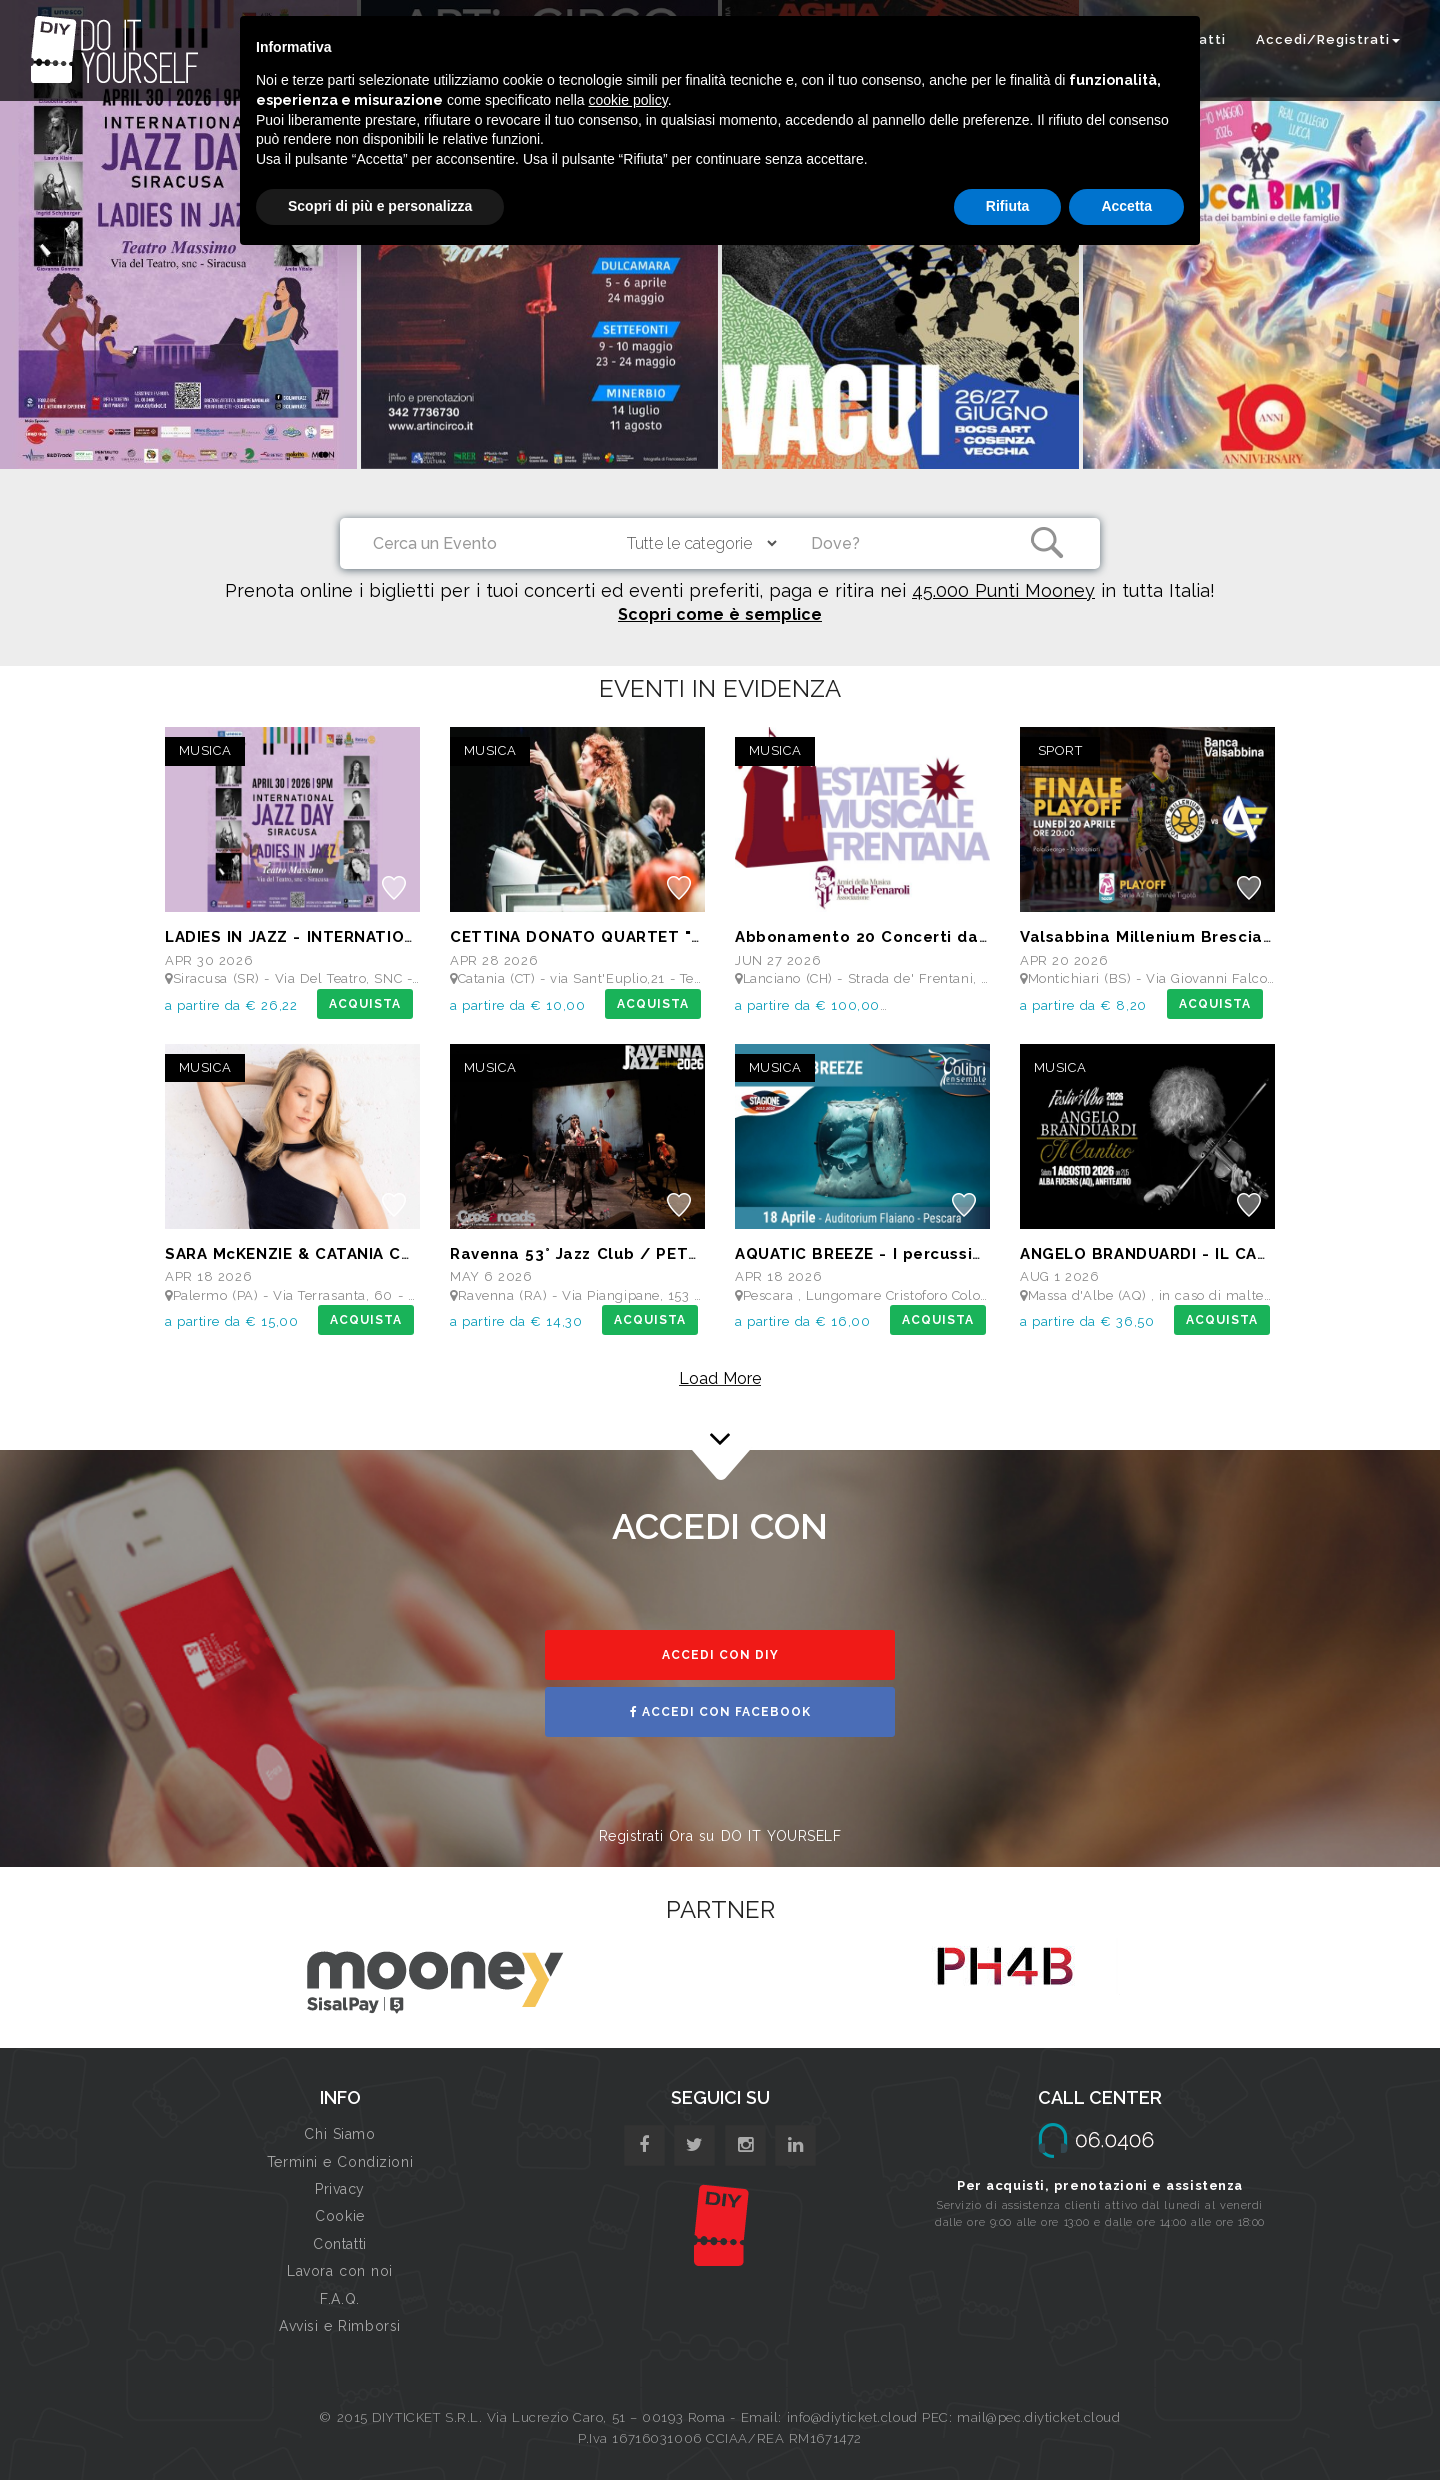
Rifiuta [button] (1008, 206)
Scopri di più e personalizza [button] (380, 206)
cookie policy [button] (628, 100)
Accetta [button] (1126, 206)
